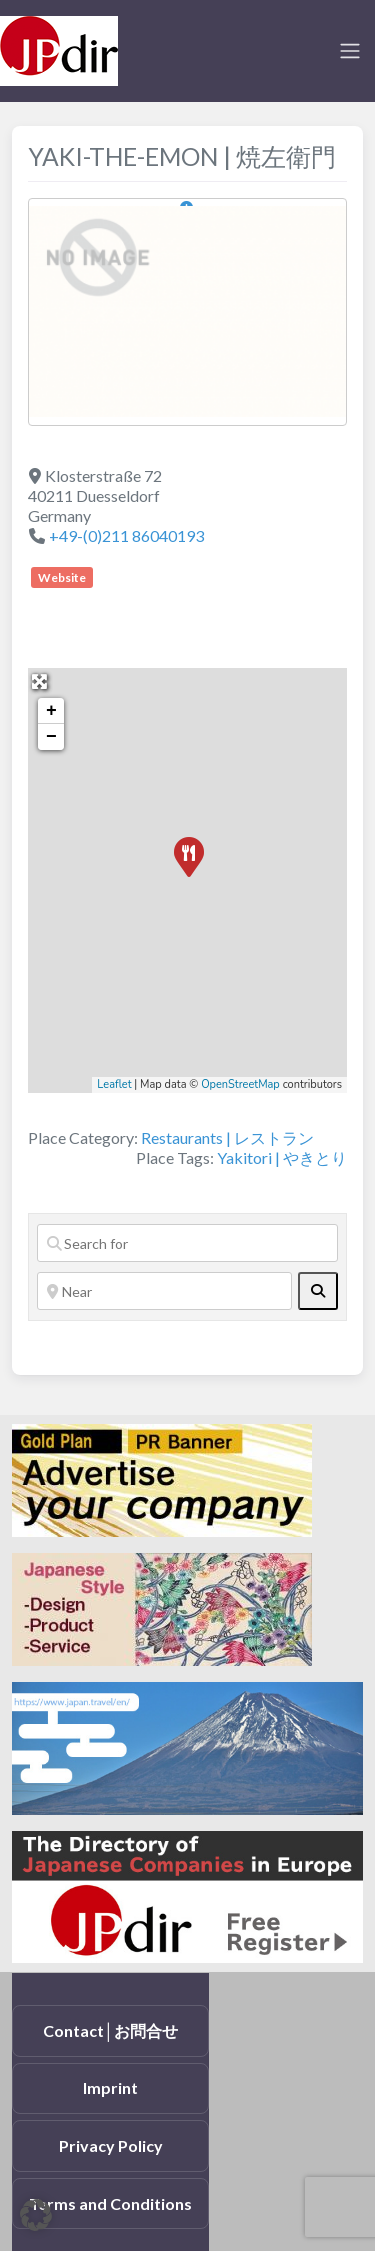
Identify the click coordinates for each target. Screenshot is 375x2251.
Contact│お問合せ (110, 2030)
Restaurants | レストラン (227, 1137)
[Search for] (187, 1243)
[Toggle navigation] (350, 51)
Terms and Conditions (110, 2203)
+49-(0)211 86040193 (126, 535)
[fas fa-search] (318, 1291)
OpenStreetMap (240, 1084)
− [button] (51, 737)
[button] (36, 2215)
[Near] (164, 1291)
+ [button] (51, 711)
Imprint (110, 2087)
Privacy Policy (111, 2145)
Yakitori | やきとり (282, 1157)
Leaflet (114, 1084)
